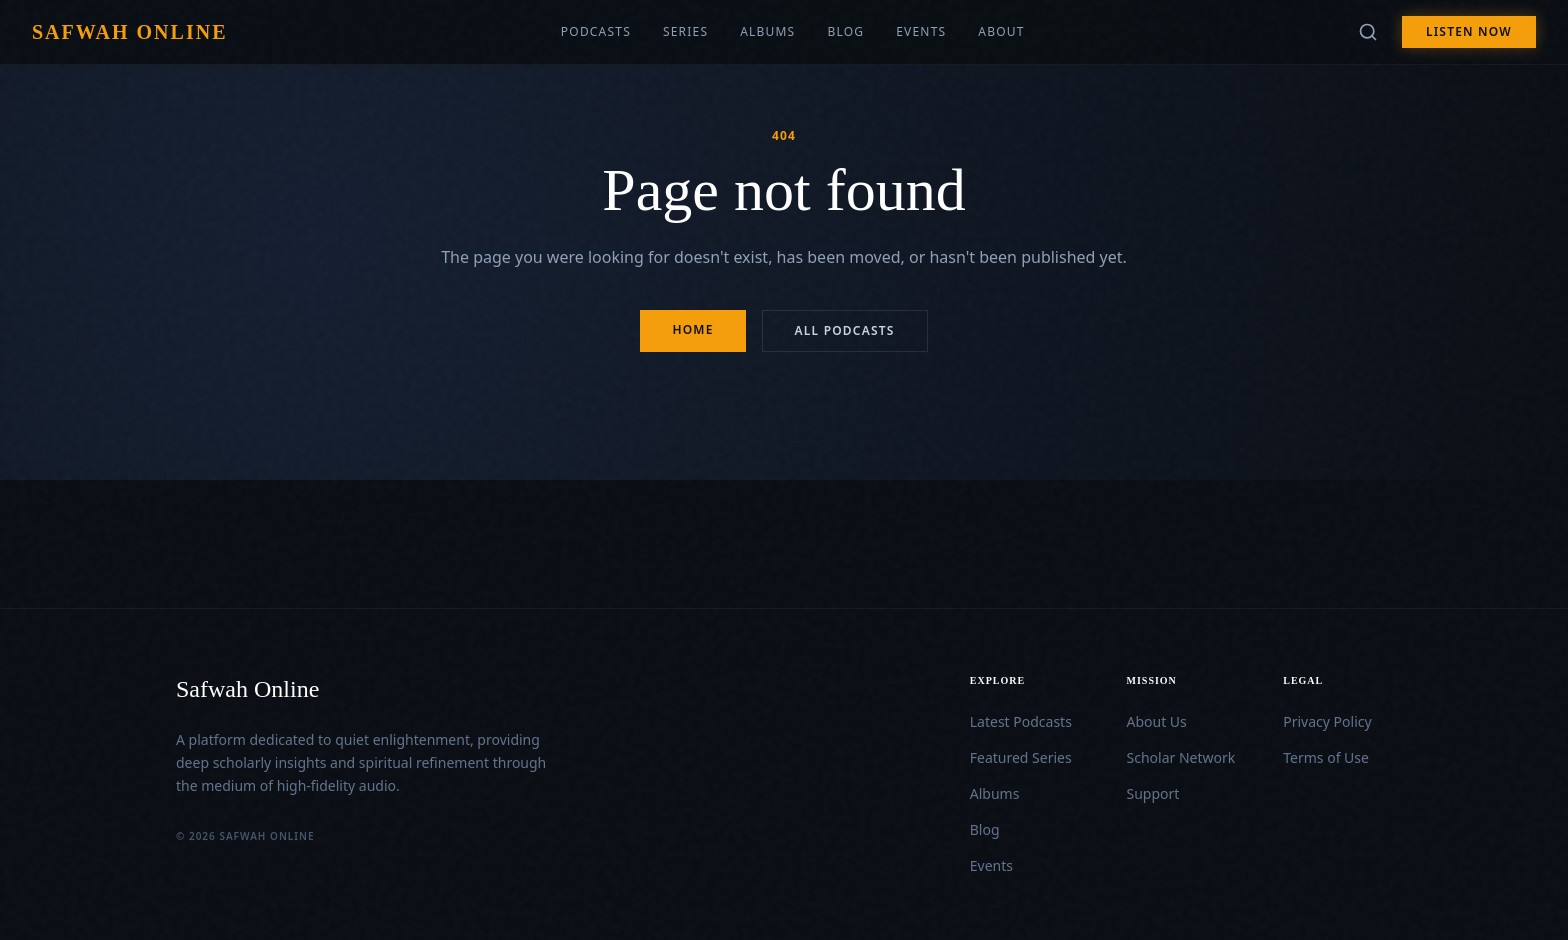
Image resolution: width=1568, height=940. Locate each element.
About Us (1157, 721)
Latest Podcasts (1021, 721)
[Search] (1368, 32)
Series (685, 32)
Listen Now (1469, 31)
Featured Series (1021, 757)
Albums (767, 32)
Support (1153, 793)
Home (692, 329)
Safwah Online (129, 32)
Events (921, 32)
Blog (845, 32)
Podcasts (596, 32)
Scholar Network (1181, 757)
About (1001, 32)
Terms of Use (1326, 757)
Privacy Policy (1327, 721)
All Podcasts (845, 330)
